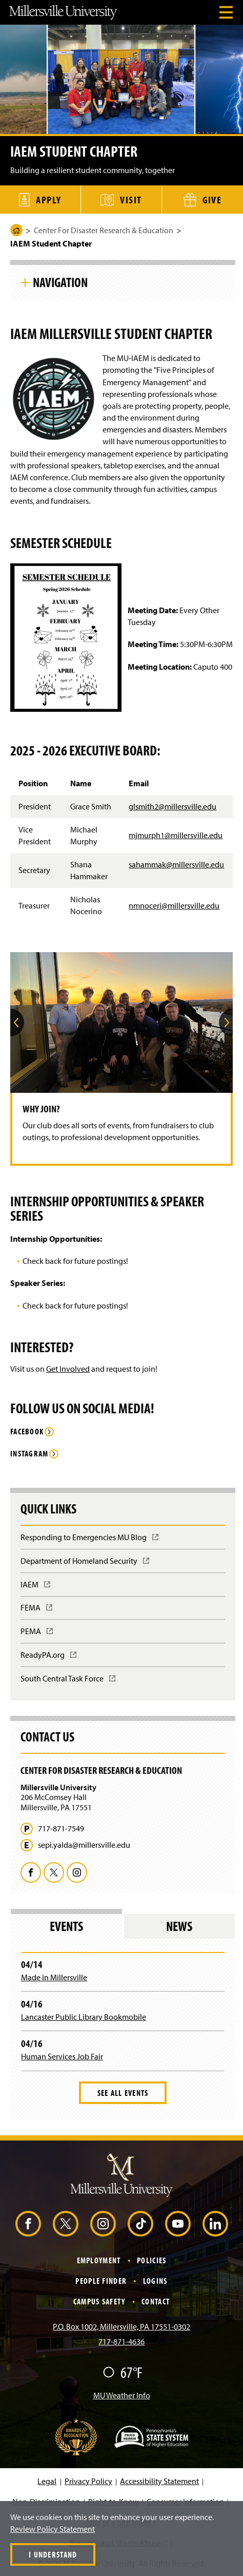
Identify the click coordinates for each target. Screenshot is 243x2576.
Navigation (60, 282)
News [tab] (179, 1926)
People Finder (101, 2281)
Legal (46, 2481)
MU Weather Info (121, 2395)
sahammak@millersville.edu (176, 864)
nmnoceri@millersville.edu (174, 905)
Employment (99, 2260)
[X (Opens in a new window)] (65, 2224)
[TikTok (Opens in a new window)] (140, 2224)
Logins (155, 2281)
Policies (151, 2260)
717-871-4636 (121, 2341)
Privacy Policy (88, 2481)
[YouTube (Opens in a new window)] (178, 2224)
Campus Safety (99, 2301)
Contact (155, 2301)
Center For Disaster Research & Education (103, 230)
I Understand (53, 2554)
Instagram (29, 1454)
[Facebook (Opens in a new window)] (28, 2224)
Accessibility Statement (159, 2481)
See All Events (123, 2093)
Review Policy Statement (52, 2529)
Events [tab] (66, 1926)
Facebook (27, 1431)
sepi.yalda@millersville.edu (84, 1845)
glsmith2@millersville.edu (172, 806)
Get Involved (68, 1369)
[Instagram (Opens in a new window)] (103, 2224)
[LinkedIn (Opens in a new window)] (215, 2224)
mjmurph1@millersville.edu (175, 835)
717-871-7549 (61, 1828)
